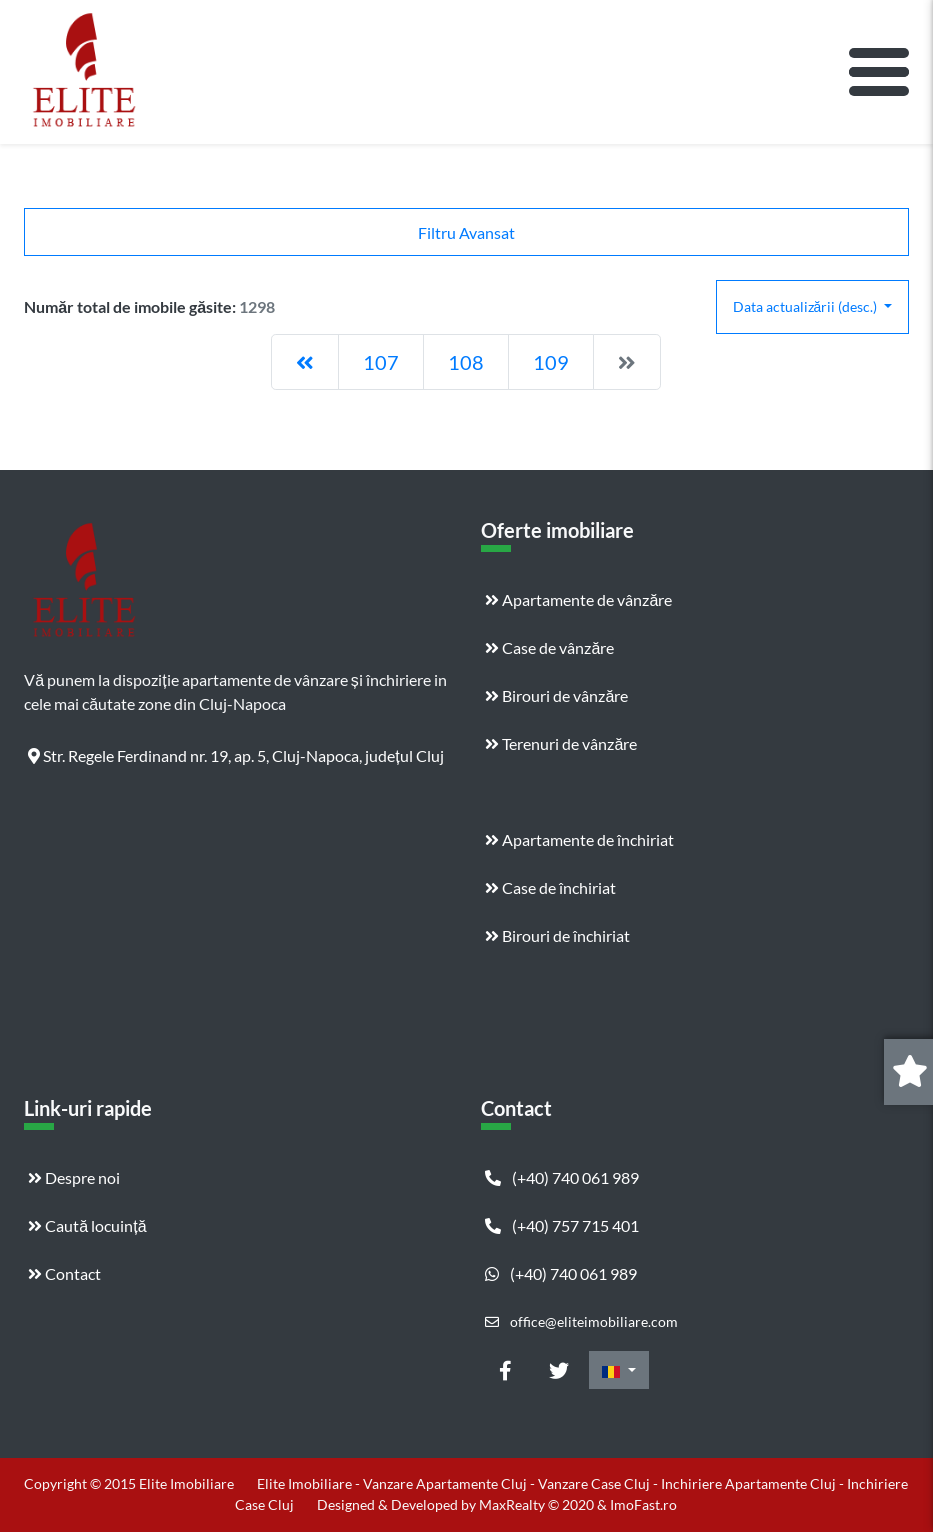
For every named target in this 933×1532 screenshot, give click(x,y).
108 (466, 362)
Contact (64, 1273)
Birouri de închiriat (557, 935)
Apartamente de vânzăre (578, 599)
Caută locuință (87, 1225)
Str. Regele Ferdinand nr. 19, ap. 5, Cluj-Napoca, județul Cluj (235, 755)
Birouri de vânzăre (556, 695)
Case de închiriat (550, 887)
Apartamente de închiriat (579, 839)
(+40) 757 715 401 (562, 1225)
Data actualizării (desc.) (807, 306)
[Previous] (305, 362)
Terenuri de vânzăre (561, 743)
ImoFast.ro (643, 1504)
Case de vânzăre (549, 647)
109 (551, 362)
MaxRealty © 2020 (538, 1504)
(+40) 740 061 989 (562, 1177)
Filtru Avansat (466, 232)
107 (381, 362)
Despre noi (74, 1177)
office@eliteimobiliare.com (581, 1321)
